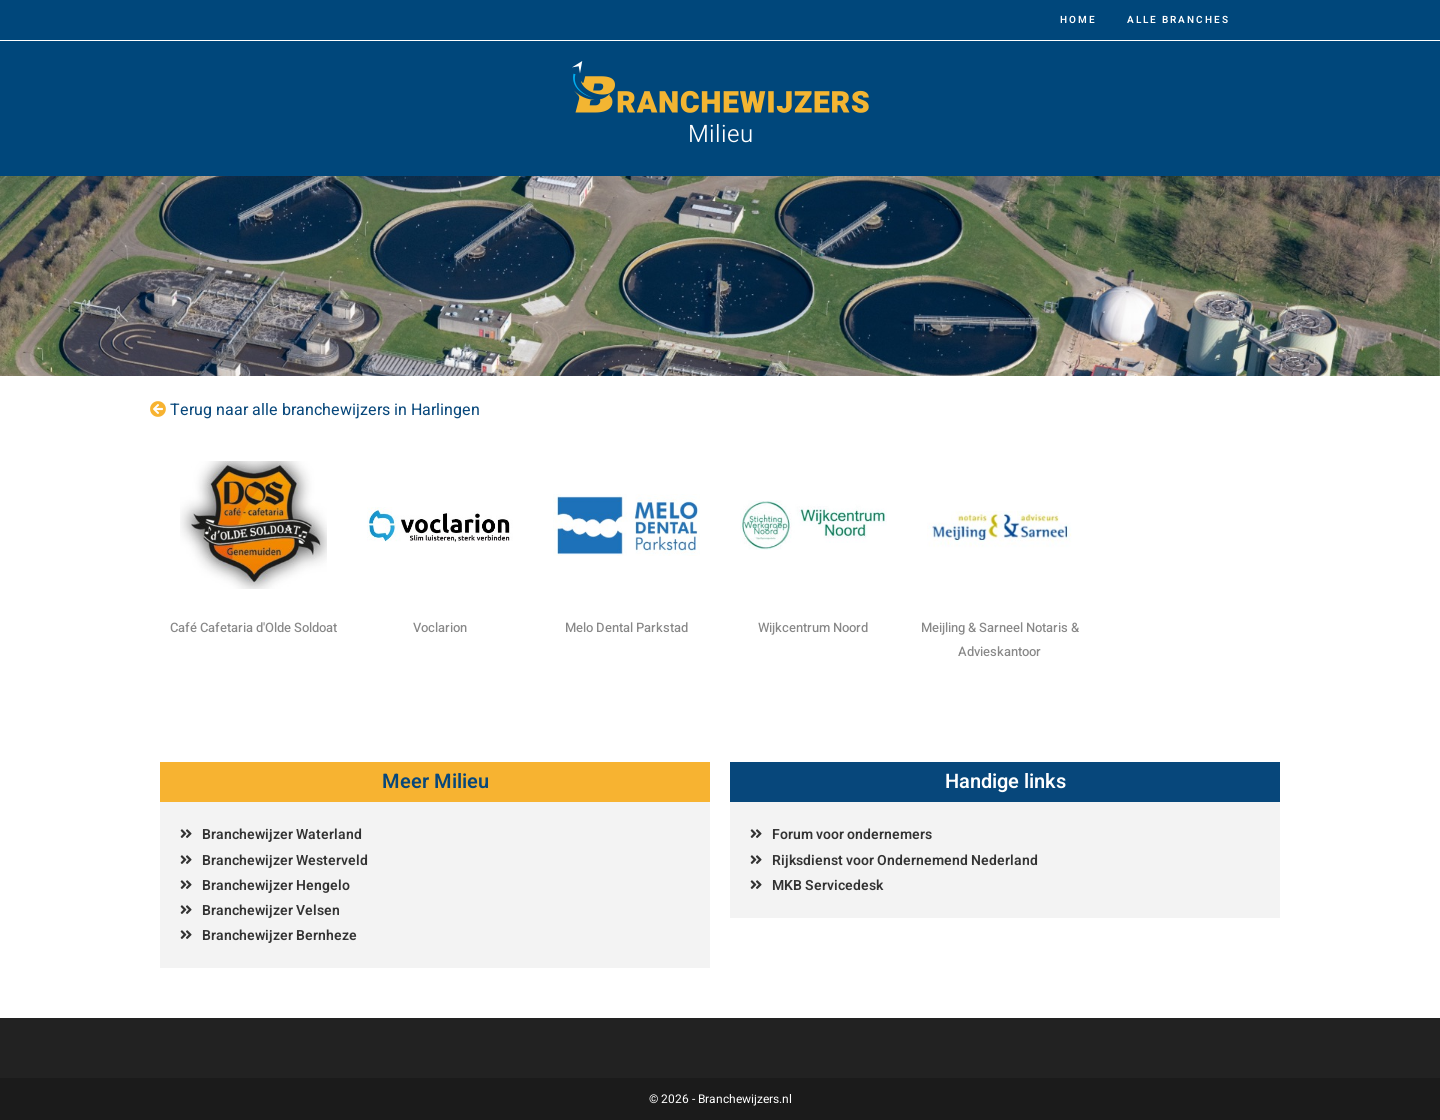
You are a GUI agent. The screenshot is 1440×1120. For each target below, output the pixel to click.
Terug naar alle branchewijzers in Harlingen (325, 410)
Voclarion (440, 627)
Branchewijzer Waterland (282, 834)
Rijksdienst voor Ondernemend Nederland (905, 860)
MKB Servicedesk (827, 885)
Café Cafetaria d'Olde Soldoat (253, 627)
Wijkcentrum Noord (813, 627)
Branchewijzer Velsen (271, 910)
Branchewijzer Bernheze (279, 935)
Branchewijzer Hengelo (276, 885)
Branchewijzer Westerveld (285, 860)
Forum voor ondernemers (852, 834)
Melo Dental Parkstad (626, 627)
